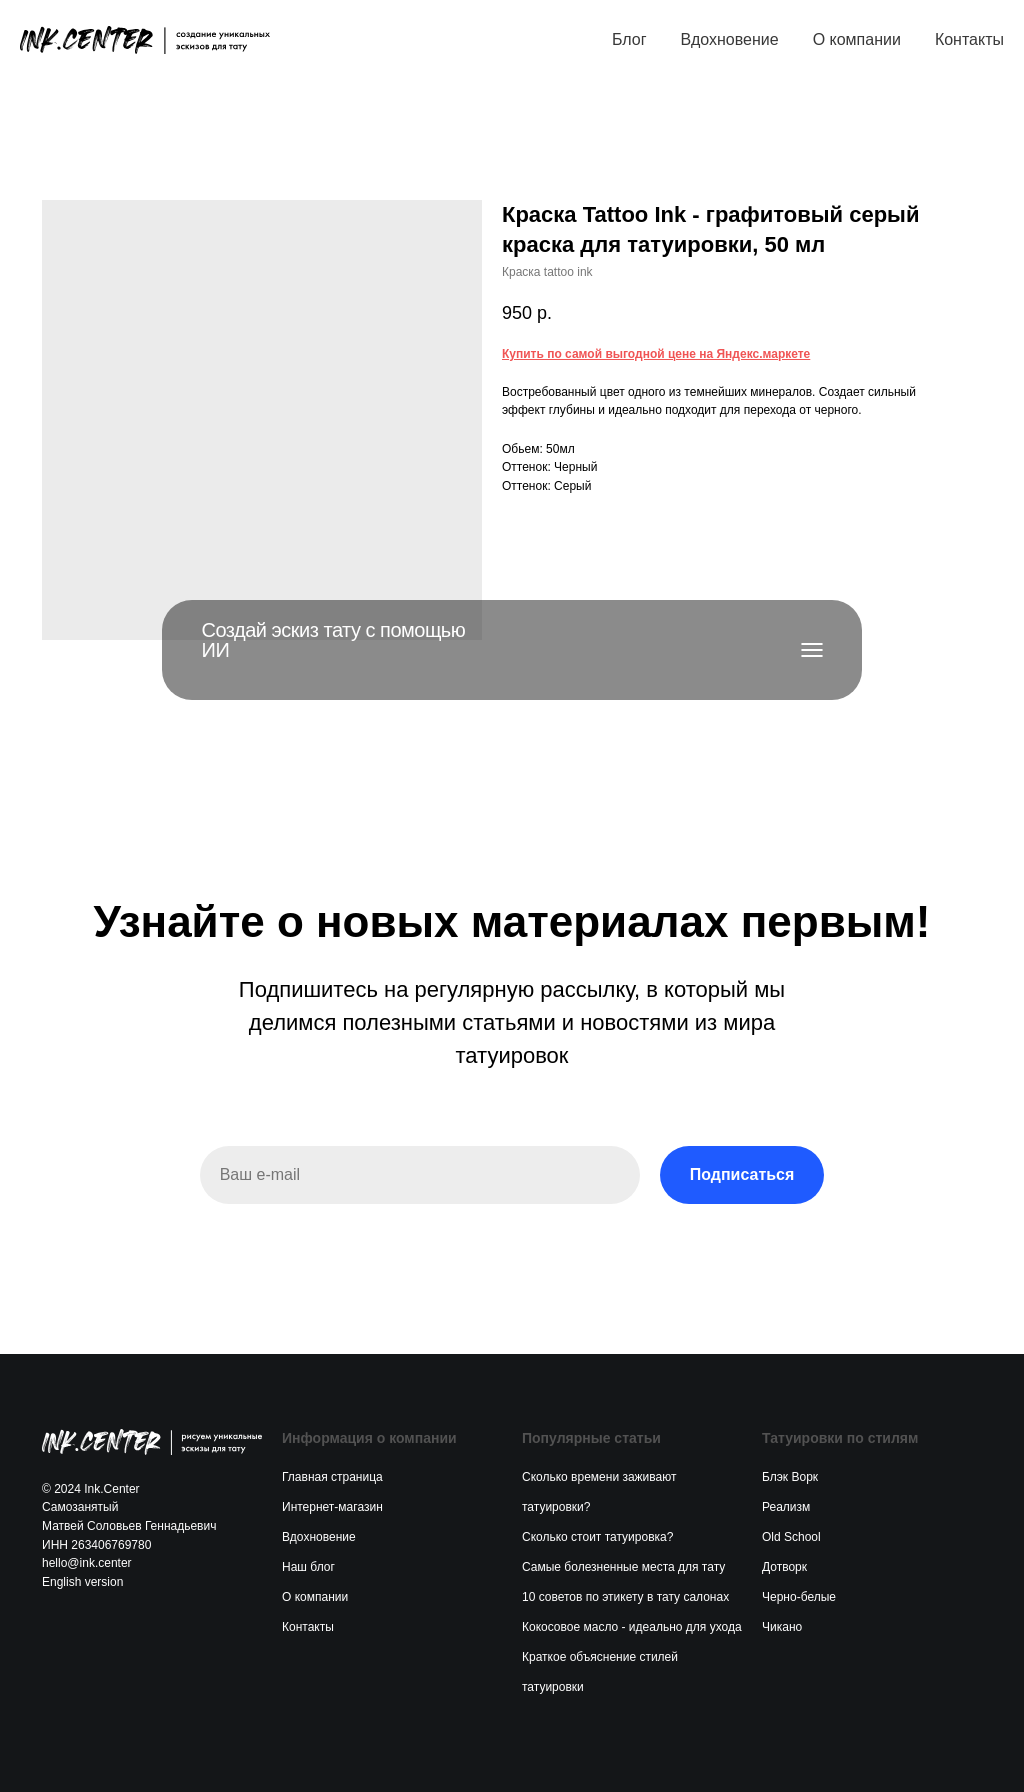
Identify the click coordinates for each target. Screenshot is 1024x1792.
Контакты (969, 39)
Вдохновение (729, 39)
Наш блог (308, 1567)
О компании (857, 39)
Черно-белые (799, 1597)
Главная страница (332, 1477)
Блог (629, 39)
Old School (791, 1537)
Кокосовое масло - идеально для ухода (632, 1627)
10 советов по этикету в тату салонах (625, 1597)
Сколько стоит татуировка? (597, 1537)
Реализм (786, 1507)
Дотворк (784, 1567)
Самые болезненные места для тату (623, 1567)
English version (82, 1582)
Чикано (782, 1627)
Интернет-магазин (332, 1507)
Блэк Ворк (790, 1477)
